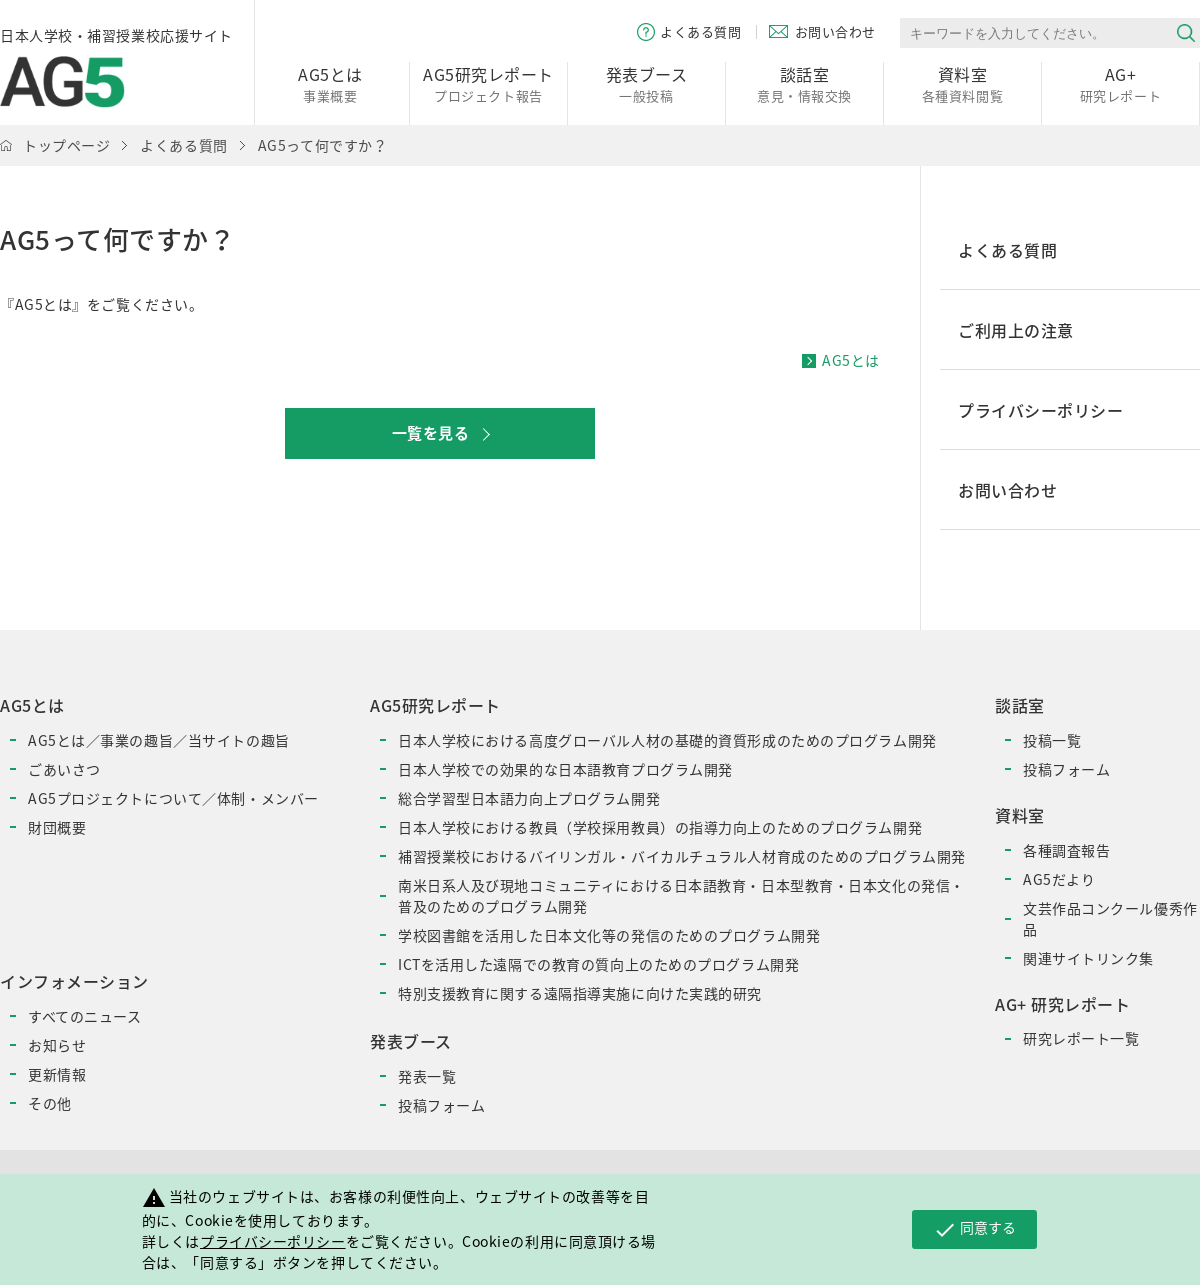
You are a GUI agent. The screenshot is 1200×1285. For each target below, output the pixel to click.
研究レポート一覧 (1081, 1038)
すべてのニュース (84, 1016)
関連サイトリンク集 (1088, 958)
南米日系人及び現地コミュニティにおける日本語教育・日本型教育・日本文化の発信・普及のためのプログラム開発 (681, 895)
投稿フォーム (441, 1105)
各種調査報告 (1066, 850)
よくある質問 (183, 145)
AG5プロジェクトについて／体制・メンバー (173, 798)
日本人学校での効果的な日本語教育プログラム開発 (565, 769)
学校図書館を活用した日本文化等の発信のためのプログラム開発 (609, 935)
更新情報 (57, 1074)
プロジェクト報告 (488, 83)
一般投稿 (646, 83)
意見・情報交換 (804, 83)
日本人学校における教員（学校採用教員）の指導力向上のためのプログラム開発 (660, 827)
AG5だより (1059, 879)
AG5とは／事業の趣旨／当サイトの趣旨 (159, 740)
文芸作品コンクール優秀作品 (1110, 918)
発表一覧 (427, 1076)
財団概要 (57, 827)
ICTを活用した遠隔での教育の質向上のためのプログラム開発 (598, 964)
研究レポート (1120, 83)
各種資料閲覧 (962, 83)
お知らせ (57, 1045)
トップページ (66, 145)
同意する (974, 1229)
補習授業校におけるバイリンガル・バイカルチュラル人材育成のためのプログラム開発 (682, 856)
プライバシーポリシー (273, 1241)
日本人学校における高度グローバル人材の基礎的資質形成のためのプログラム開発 (667, 740)
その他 (50, 1103)
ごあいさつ (64, 769)
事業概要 (330, 83)
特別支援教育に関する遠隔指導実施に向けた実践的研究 (580, 993)
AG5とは (851, 360)
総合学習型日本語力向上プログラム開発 (529, 798)
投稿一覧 (1052, 740)
